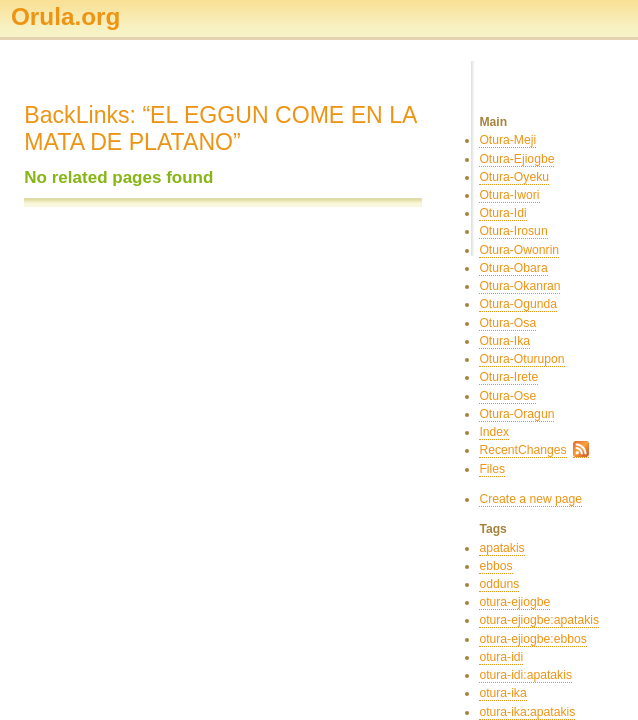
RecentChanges (522, 450)
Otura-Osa (507, 323)
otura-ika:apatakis (527, 712)
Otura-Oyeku (514, 177)
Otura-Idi (502, 213)
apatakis (501, 548)
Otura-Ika (504, 341)
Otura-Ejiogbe (516, 159)
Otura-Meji (507, 140)
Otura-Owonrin (519, 250)
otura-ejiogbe (514, 602)
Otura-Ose (507, 396)
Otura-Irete (508, 377)
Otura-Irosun (513, 231)
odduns (499, 584)
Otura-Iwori (509, 195)
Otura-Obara (513, 268)
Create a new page (530, 499)
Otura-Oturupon (521, 359)
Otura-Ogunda (518, 304)
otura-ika (502, 693)
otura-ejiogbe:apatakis (539, 620)
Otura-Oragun (516, 414)
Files (492, 469)
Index (494, 432)
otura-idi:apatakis (525, 675)
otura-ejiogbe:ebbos (532, 639)
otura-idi (501, 657)
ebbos (495, 566)
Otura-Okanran (519, 286)
